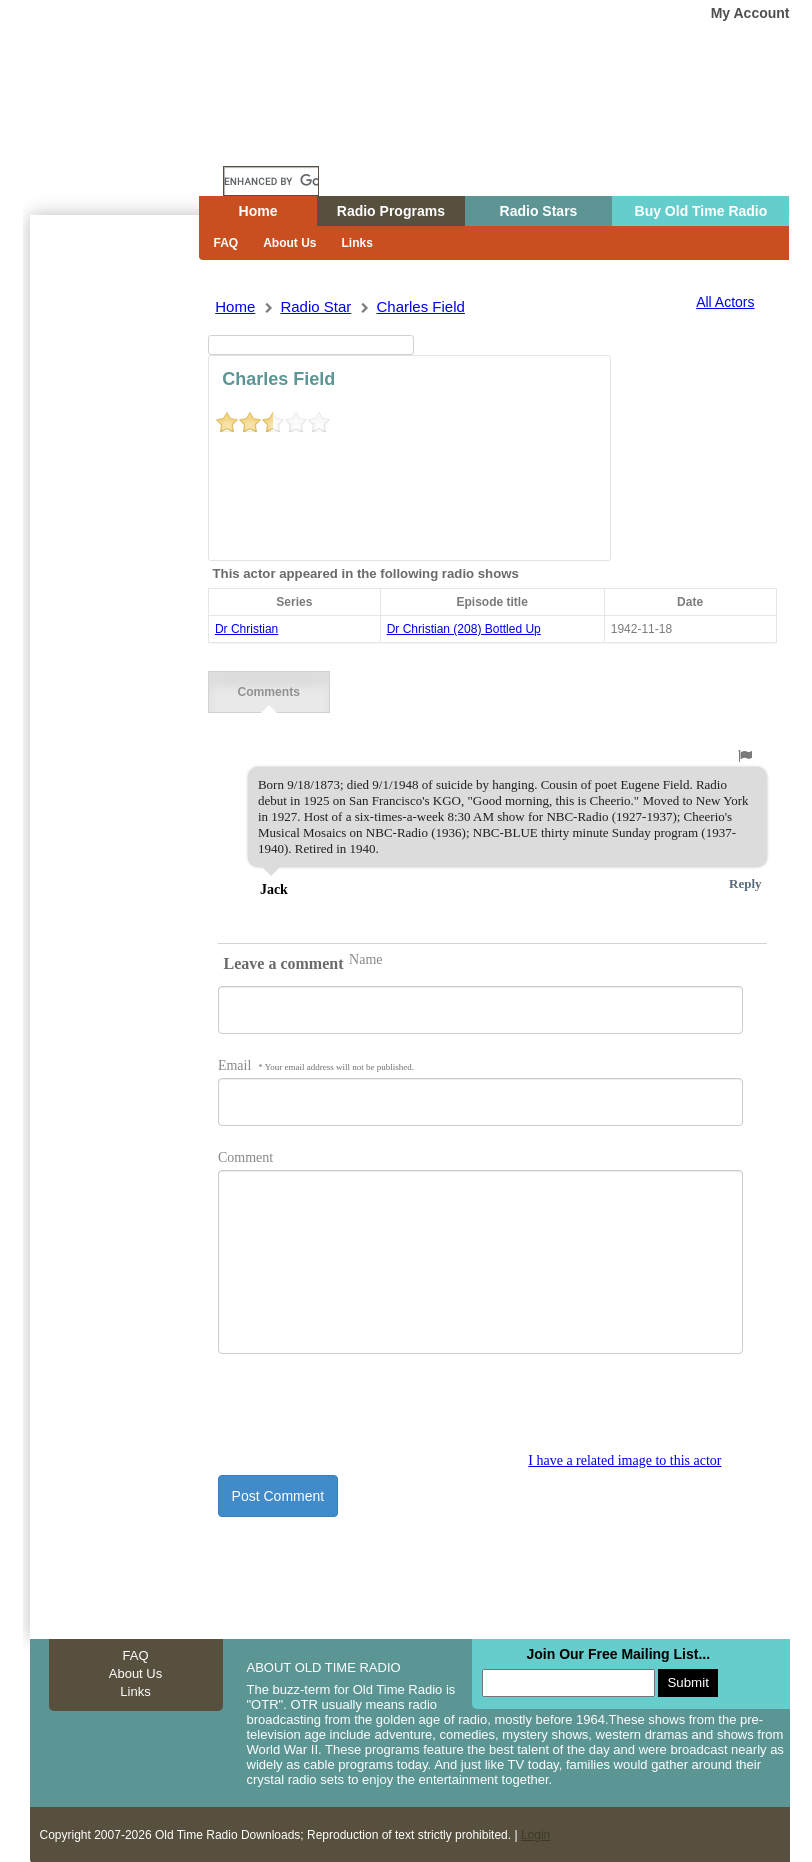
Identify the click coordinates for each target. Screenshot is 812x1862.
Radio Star (315, 306)
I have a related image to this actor (624, 1459)
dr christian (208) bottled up (464, 629)
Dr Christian (246, 629)
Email (316, 1064)
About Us (289, 243)
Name (365, 958)
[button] (745, 755)
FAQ (226, 243)
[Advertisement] (114, 575)
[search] (271, 181)
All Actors (725, 302)
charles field (420, 306)
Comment (245, 1156)
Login (535, 1834)
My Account (750, 13)
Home (129, 143)
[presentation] (370, 1413)
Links (357, 243)
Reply (745, 882)
